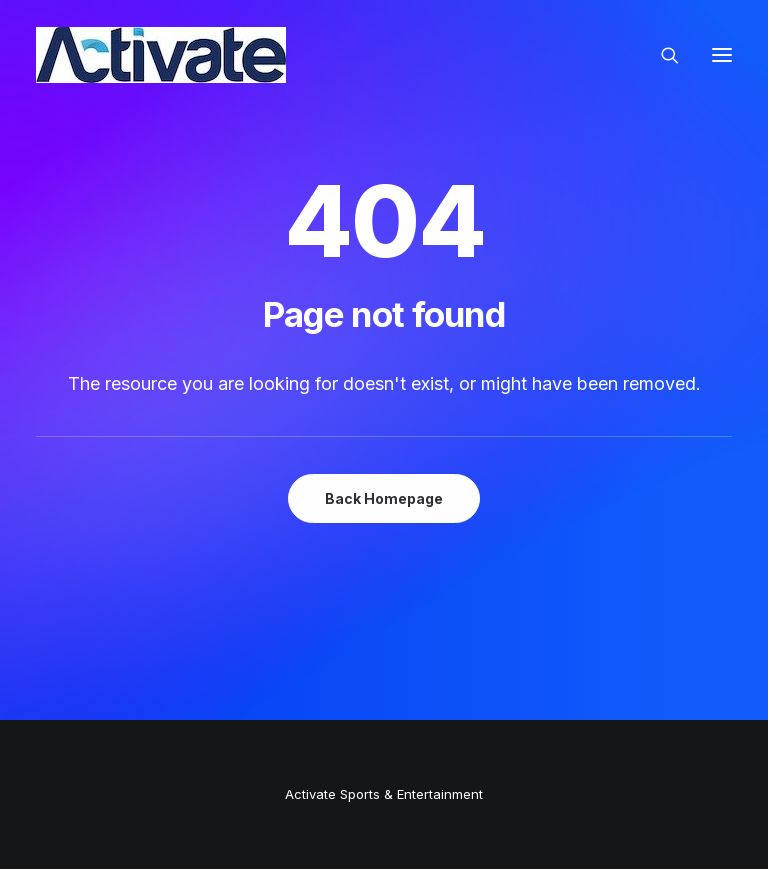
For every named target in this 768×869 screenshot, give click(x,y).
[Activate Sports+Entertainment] (161, 55)
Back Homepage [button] (384, 498)
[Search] (661, 55)
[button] (722, 55)
